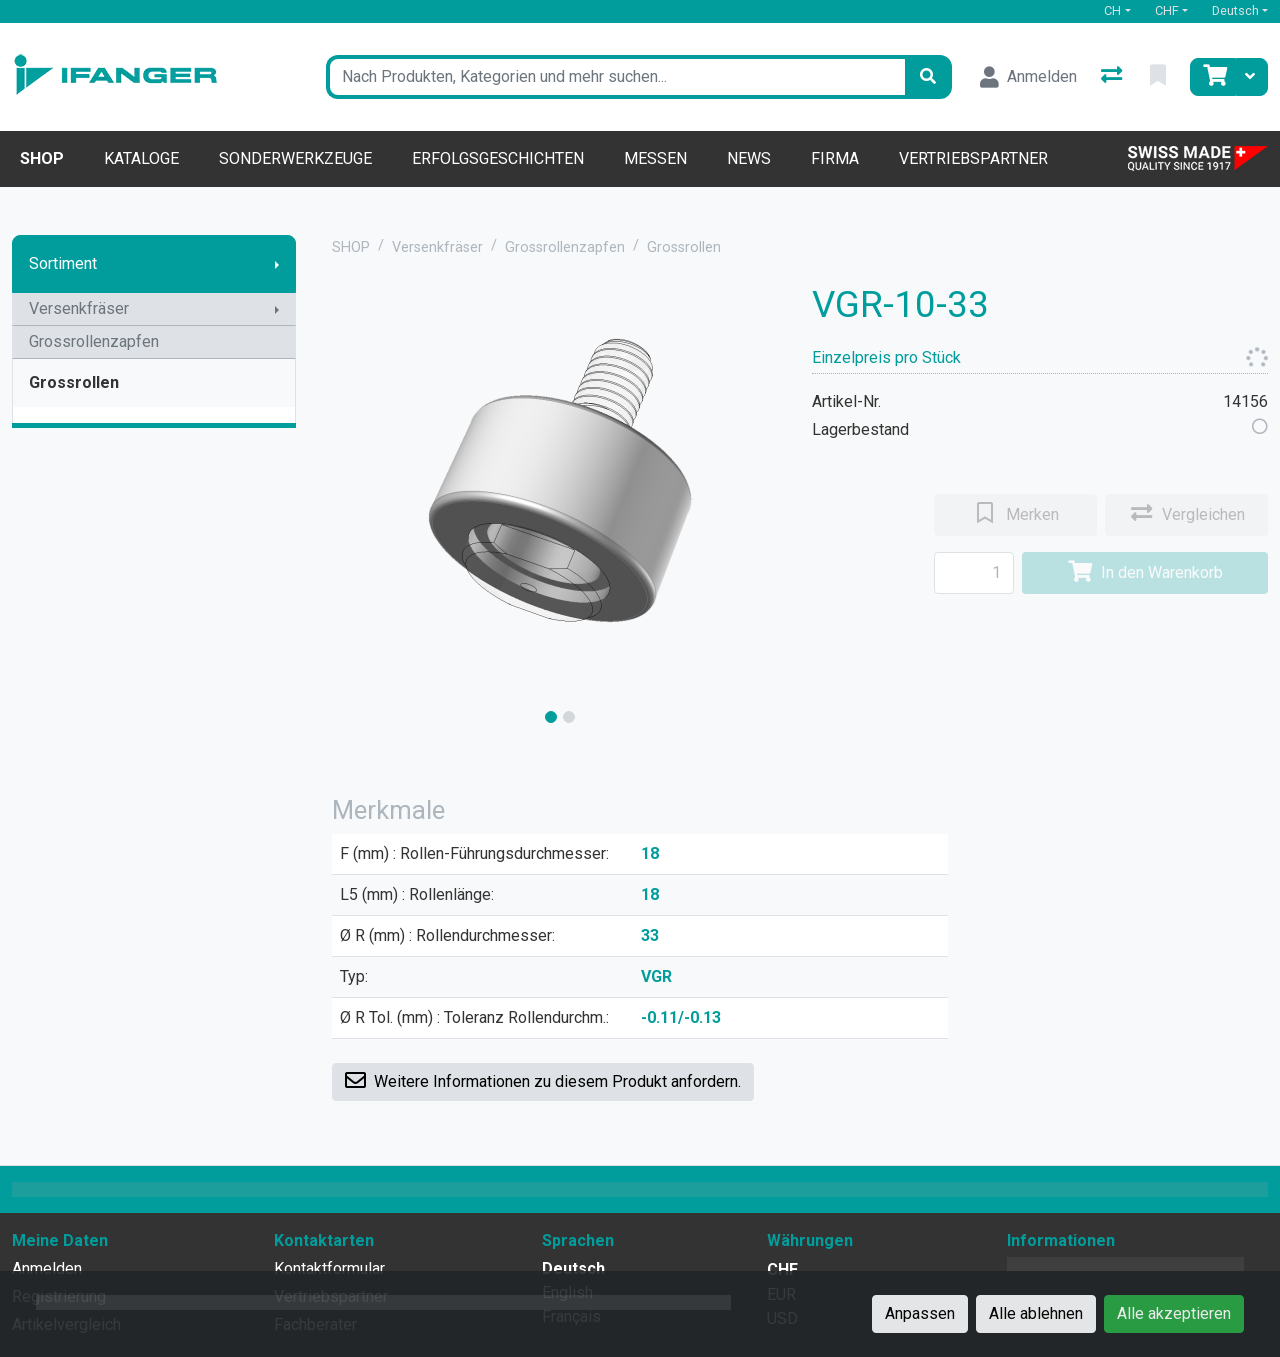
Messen (655, 158)
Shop (42, 158)
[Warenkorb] (1213, 77)
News (749, 158)
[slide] (551, 717)
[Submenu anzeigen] (277, 264)
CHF (1167, 10)
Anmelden (47, 1268)
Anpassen (920, 1313)
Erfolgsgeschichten (498, 158)
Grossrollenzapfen (94, 341)
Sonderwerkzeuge (295, 158)
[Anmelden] (1028, 77)
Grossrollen (74, 382)
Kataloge (141, 158)
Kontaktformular (329, 1268)
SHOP (351, 247)
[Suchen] (928, 77)
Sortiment (63, 263)
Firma (835, 158)
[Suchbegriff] (615, 77)
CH (1112, 10)
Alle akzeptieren (1174, 1313)
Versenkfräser (79, 308)
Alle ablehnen (1036, 1313)
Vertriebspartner (973, 158)
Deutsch (1235, 10)
